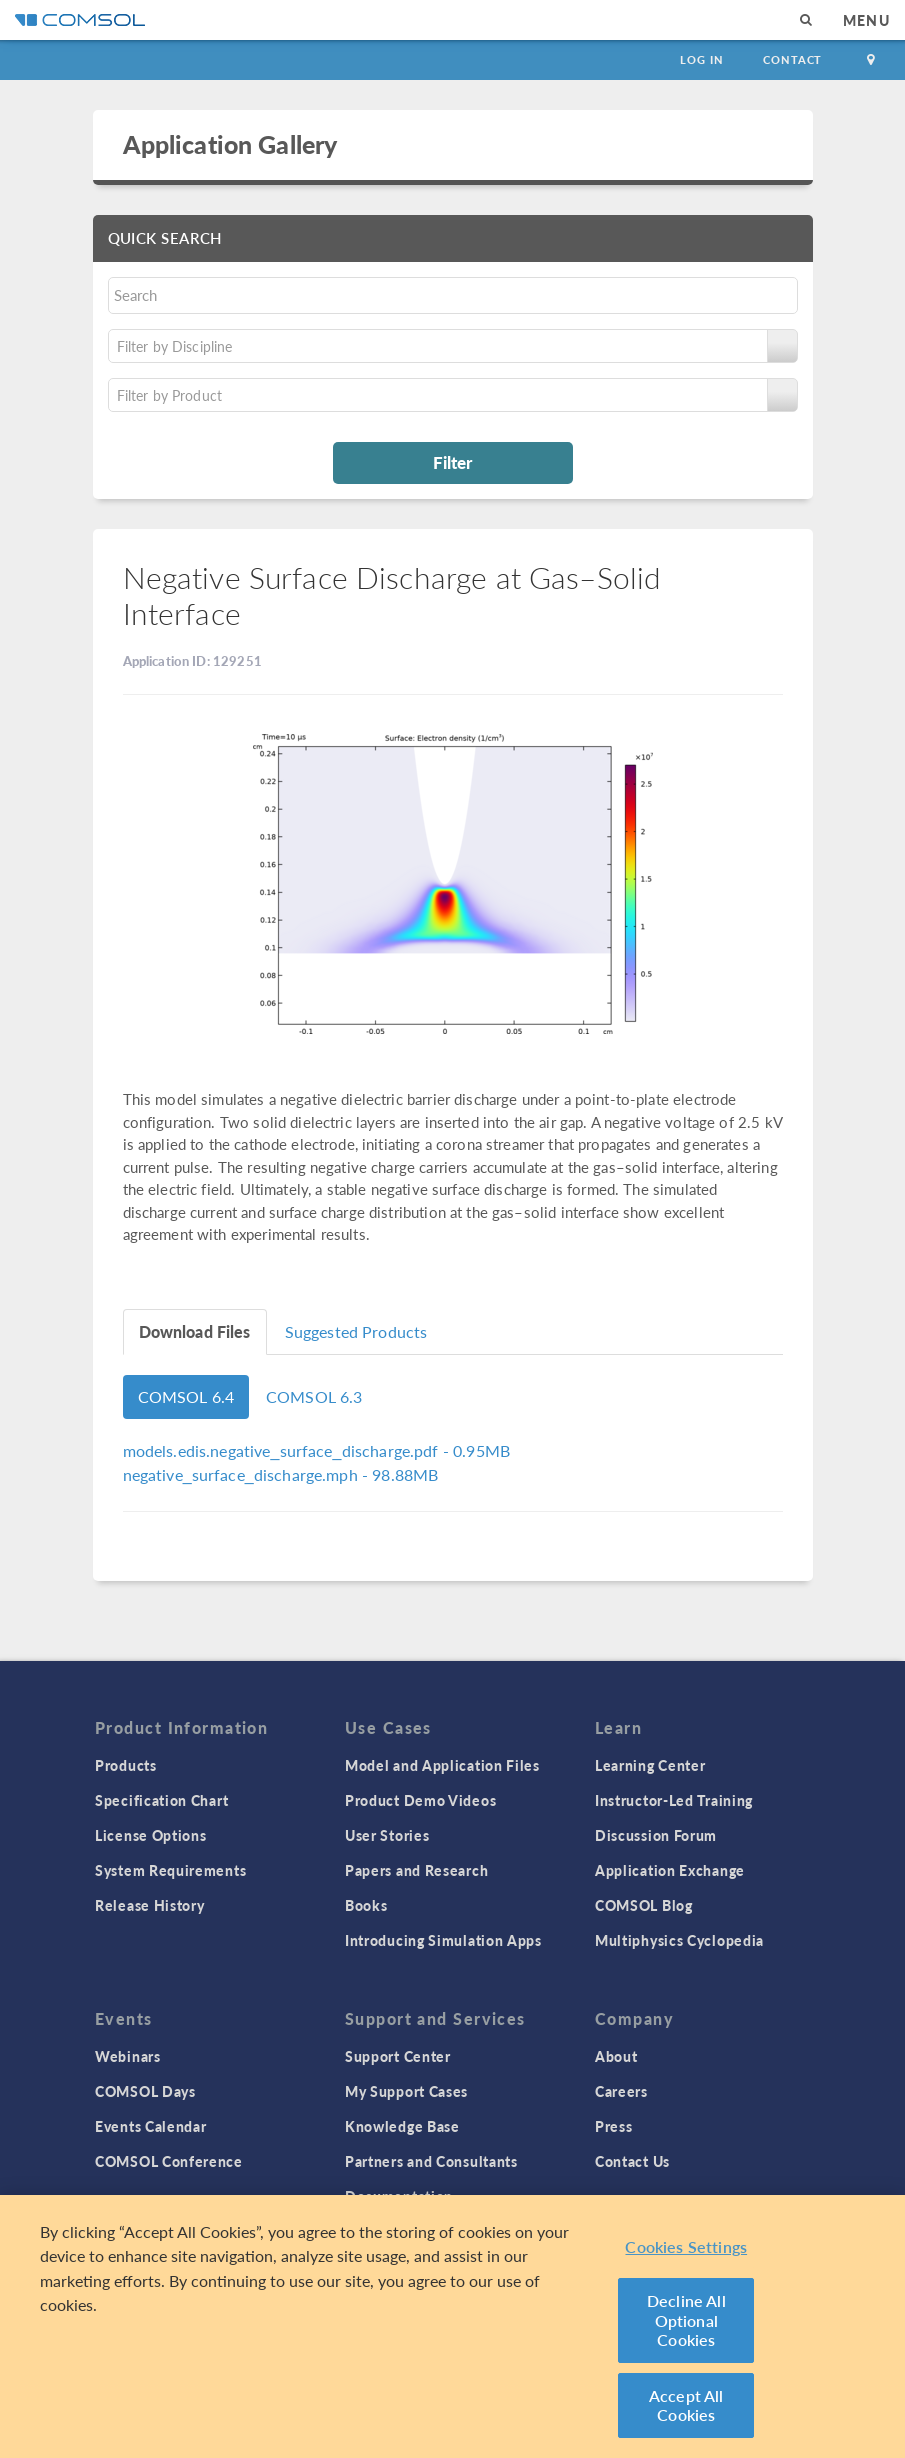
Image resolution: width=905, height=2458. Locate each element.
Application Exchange (670, 1870)
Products (126, 1765)
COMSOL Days (145, 2091)
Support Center (398, 2056)
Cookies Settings (686, 2246)
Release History (150, 1905)
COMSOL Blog (644, 1905)
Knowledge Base (402, 2126)
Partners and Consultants (431, 2161)
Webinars (128, 2056)
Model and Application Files (442, 1765)
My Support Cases (406, 2091)
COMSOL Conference (169, 2161)
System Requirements (170, 1870)
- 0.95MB (316, 1450)
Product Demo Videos (420, 1800)
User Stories (387, 1835)
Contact (792, 59)
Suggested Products (356, 1331)
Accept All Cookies (686, 2405)
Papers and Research (416, 1870)
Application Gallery (230, 144)
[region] (452, 2326)
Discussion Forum (656, 1835)
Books (366, 1905)
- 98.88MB (281, 1474)
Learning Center (650, 1765)
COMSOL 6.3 (314, 1396)
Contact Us (632, 2161)
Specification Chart (161, 1800)
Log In (701, 59)
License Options (151, 1835)
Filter (452, 462)
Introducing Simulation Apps (443, 1940)
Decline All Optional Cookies (686, 2320)
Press (614, 2126)
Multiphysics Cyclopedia (679, 1940)
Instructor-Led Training (674, 1800)
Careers (621, 2091)
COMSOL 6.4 (186, 1396)
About (616, 2056)
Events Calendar (151, 2126)
